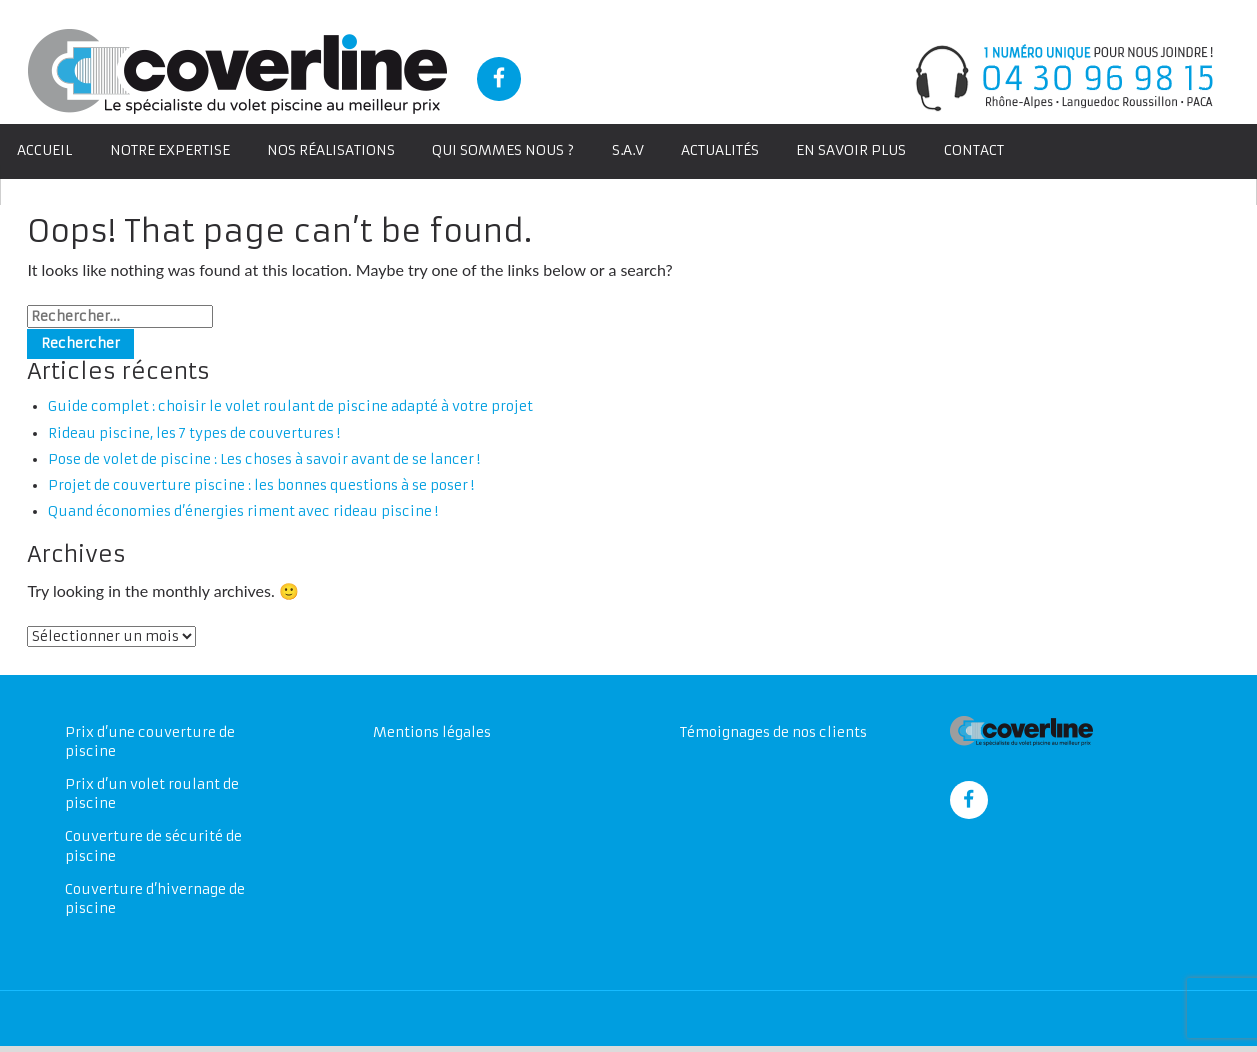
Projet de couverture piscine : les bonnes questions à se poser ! (261, 487)
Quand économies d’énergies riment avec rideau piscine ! (244, 513)
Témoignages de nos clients (774, 736)
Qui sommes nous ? (507, 150)
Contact (979, 150)
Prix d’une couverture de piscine (150, 746)
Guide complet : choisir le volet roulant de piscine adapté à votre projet (292, 408)
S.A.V (632, 150)
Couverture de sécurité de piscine (153, 851)
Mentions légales (432, 736)
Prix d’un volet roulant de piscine (152, 798)
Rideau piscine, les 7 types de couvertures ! (195, 434)
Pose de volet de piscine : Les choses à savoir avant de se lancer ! (266, 461)
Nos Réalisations (333, 150)
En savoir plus (856, 150)
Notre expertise (171, 150)
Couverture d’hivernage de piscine (155, 903)
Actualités (724, 150)
